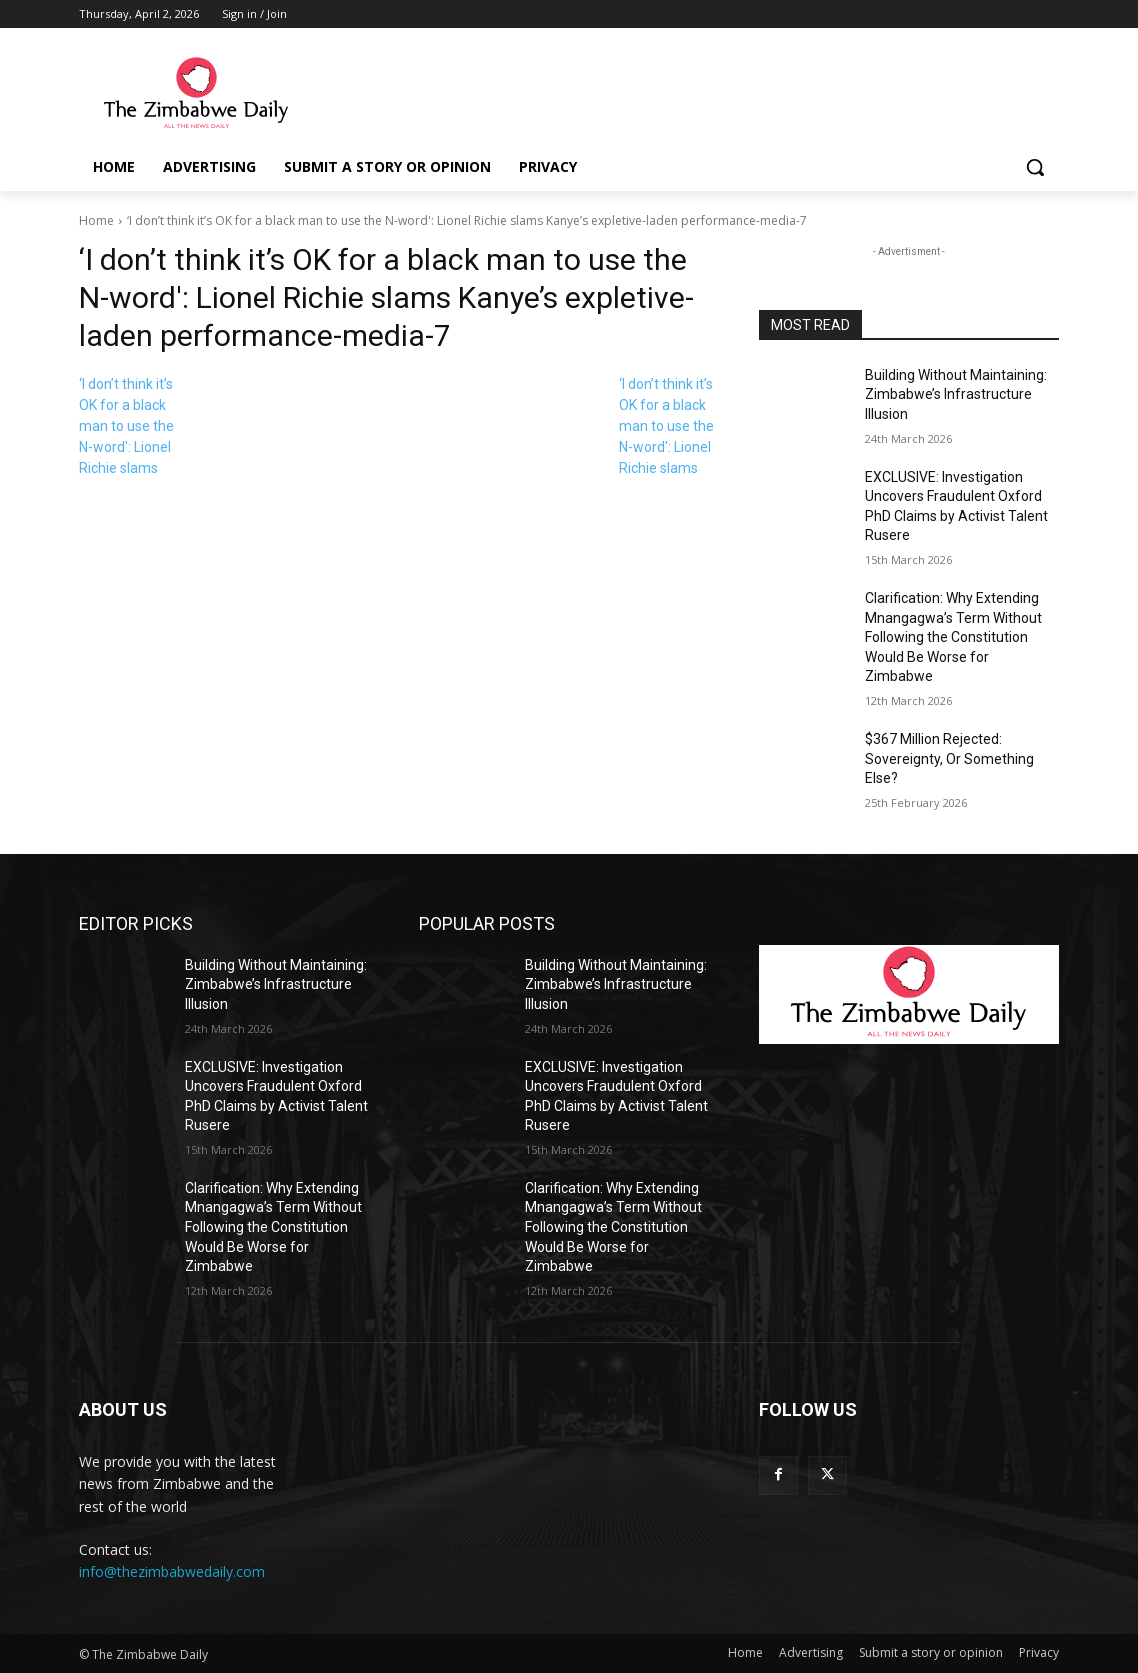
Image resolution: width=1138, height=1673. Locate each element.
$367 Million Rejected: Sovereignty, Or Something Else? (949, 758)
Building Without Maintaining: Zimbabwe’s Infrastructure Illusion (956, 394)
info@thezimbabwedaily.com (172, 1571)
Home (96, 220)
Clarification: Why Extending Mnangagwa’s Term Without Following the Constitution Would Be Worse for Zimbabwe (953, 637)
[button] (1035, 167)
